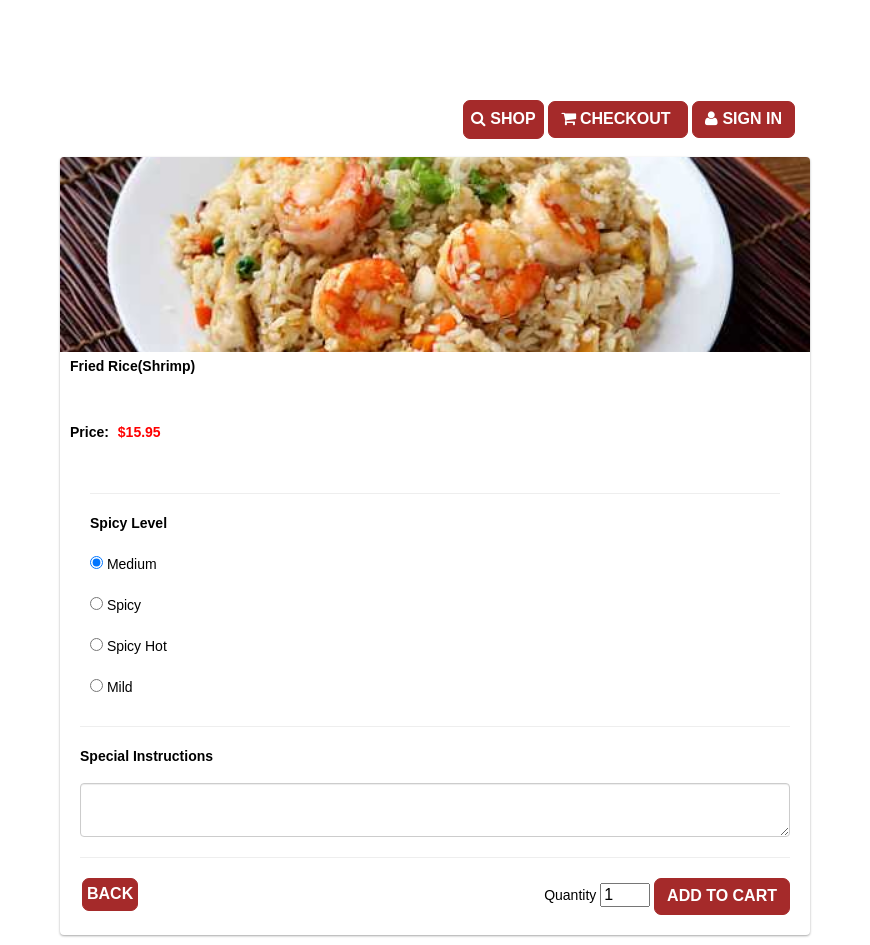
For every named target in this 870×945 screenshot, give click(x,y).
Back (110, 893)
